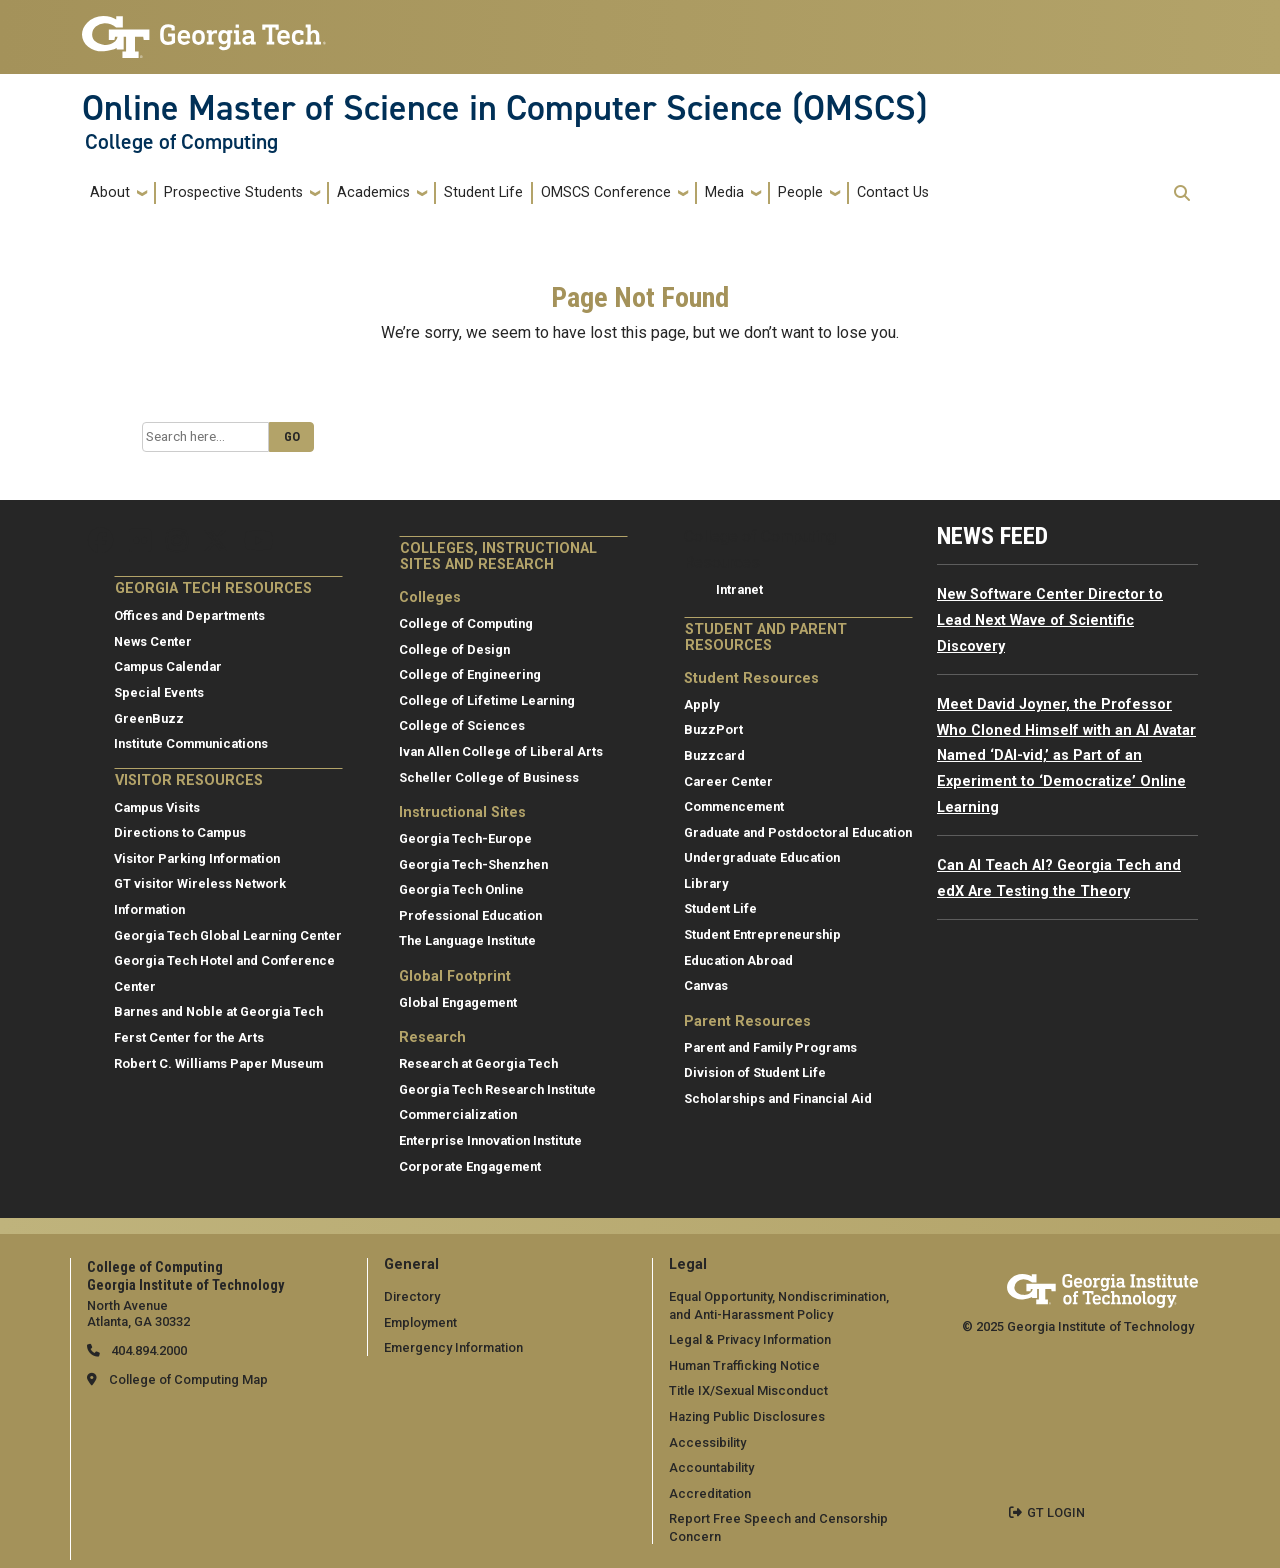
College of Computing (181, 142)
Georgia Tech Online (461, 889)
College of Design (454, 649)
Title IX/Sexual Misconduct (748, 1390)
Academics (373, 192)
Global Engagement (458, 1002)
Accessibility (707, 1442)
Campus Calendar (168, 666)
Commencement (734, 806)
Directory (412, 1296)
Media (724, 192)
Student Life (483, 192)
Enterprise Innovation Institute (490, 1140)
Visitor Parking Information (197, 858)
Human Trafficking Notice (744, 1365)
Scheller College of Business (489, 777)
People (800, 192)
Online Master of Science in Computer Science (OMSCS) (504, 108)
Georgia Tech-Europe (465, 838)
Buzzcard (714, 755)
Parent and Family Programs (770, 1047)
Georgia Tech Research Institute (497, 1089)
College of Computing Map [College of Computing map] (188, 1379)
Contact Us (893, 192)
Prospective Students (233, 192)
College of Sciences (462, 725)
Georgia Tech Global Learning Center (228, 935)
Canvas (706, 985)
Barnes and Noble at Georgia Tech (218, 1011)
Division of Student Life (755, 1072)
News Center (153, 641)
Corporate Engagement (470, 1166)
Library (706, 883)
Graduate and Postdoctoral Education (798, 832)
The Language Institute (467, 940)
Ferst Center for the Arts (189, 1037)
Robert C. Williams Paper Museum (218, 1063)
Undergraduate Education (762, 857)
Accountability (711, 1467)
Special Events (159, 692)
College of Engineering (470, 674)
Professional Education (470, 915)
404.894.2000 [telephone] (147, 1350)
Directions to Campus (180, 832)
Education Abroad (738, 960)
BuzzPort (713, 729)
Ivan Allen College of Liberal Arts (501, 751)
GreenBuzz (149, 718)
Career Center (728, 781)
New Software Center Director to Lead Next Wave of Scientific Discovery (1050, 620)
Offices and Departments (189, 615)
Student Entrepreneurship (762, 934)
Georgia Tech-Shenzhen (473, 864)
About (110, 192)
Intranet (739, 589)
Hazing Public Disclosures (747, 1416)
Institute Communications (191, 743)
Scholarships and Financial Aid (778, 1098)
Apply (701, 704)
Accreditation (710, 1493)
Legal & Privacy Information (750, 1339)
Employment (420, 1322)
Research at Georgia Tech (478, 1063)
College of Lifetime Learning (487, 700)
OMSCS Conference (606, 192)
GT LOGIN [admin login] (1056, 1512)
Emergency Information (453, 1347)
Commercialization (458, 1114)
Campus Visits (157, 807)
